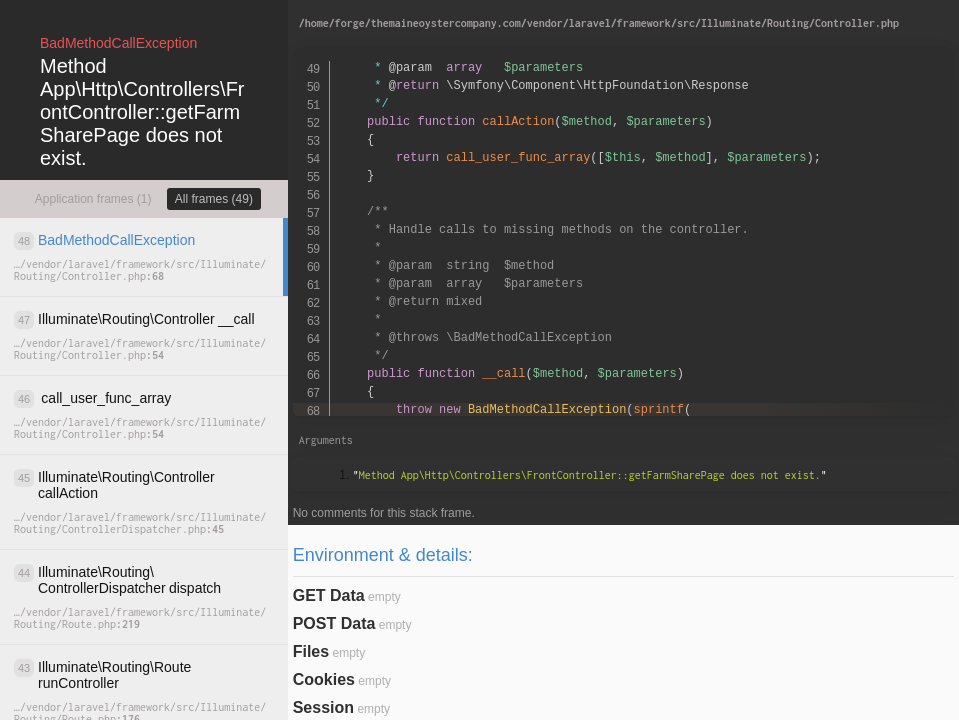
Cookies (324, 679)
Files (311, 651)
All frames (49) (214, 199)
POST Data (334, 623)
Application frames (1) (93, 199)
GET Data (329, 595)
